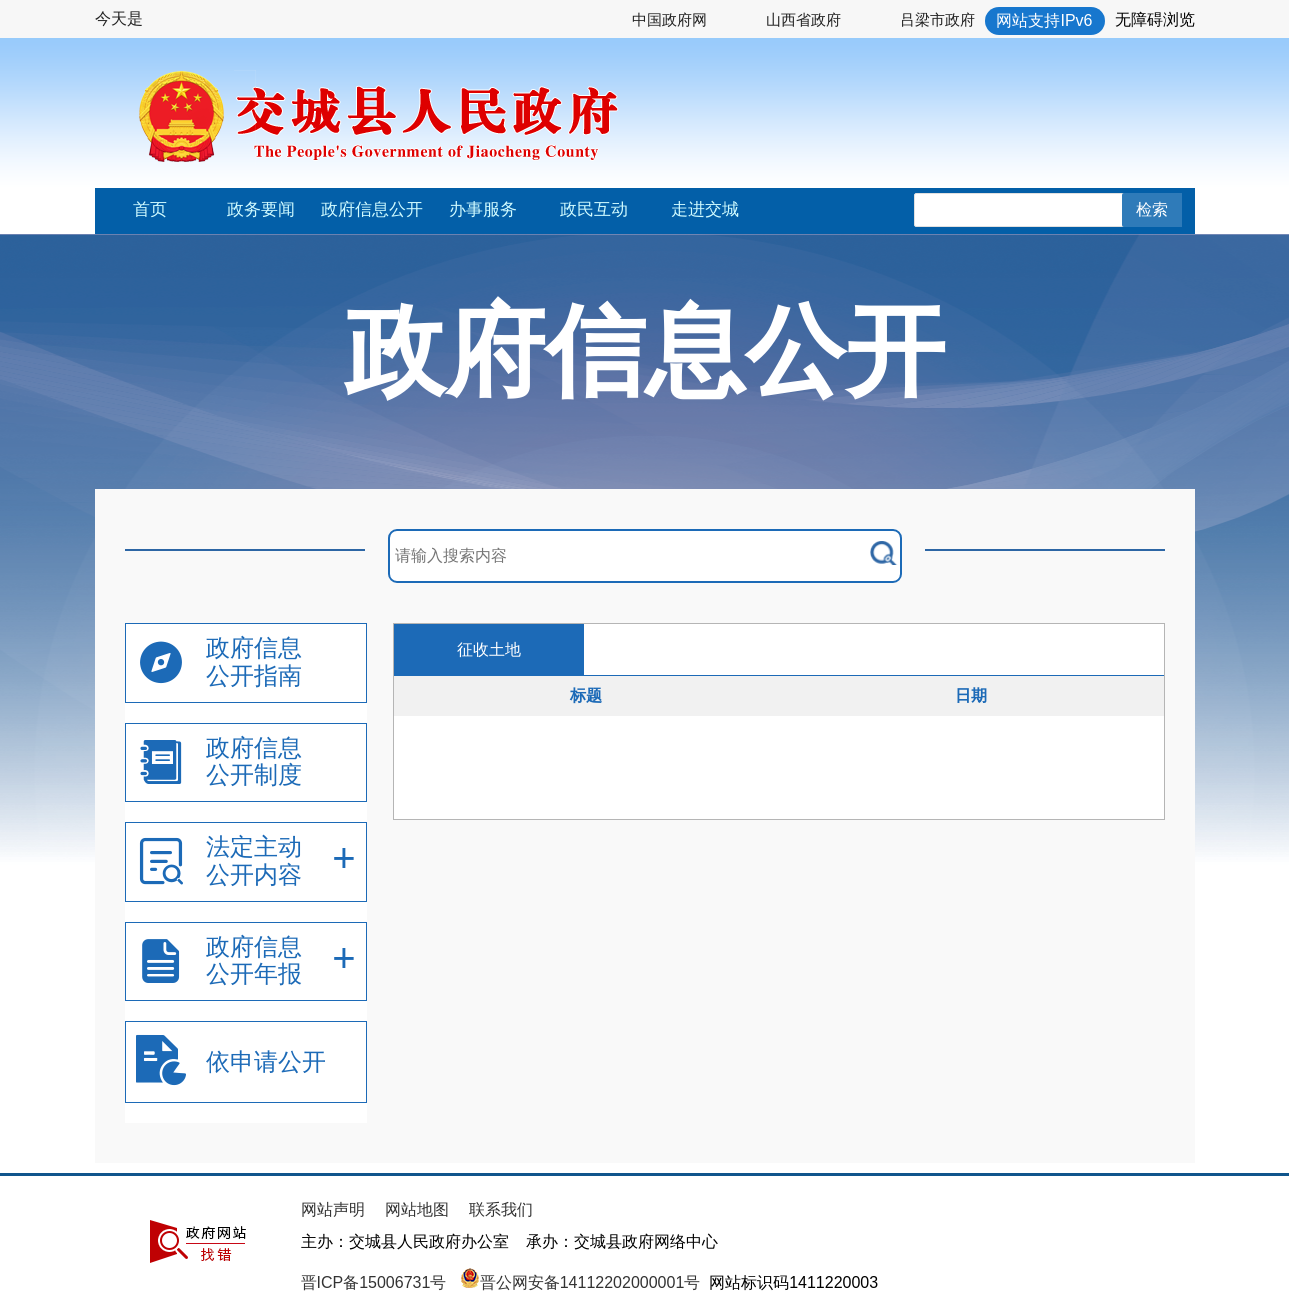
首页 (150, 209)
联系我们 (501, 1209)
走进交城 (705, 209)
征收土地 (489, 649)
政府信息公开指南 (254, 661)
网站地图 (417, 1209)
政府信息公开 (372, 209)
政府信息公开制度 (254, 761)
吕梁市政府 (937, 19)
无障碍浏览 (1155, 19)
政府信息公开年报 (254, 960)
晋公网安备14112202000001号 (580, 1282)
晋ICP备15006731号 (376, 1282)
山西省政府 (803, 19)
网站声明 (333, 1209)
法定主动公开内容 (254, 860)
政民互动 (594, 209)
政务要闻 (261, 209)
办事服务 (483, 209)
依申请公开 (266, 1061)
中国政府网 (669, 19)
